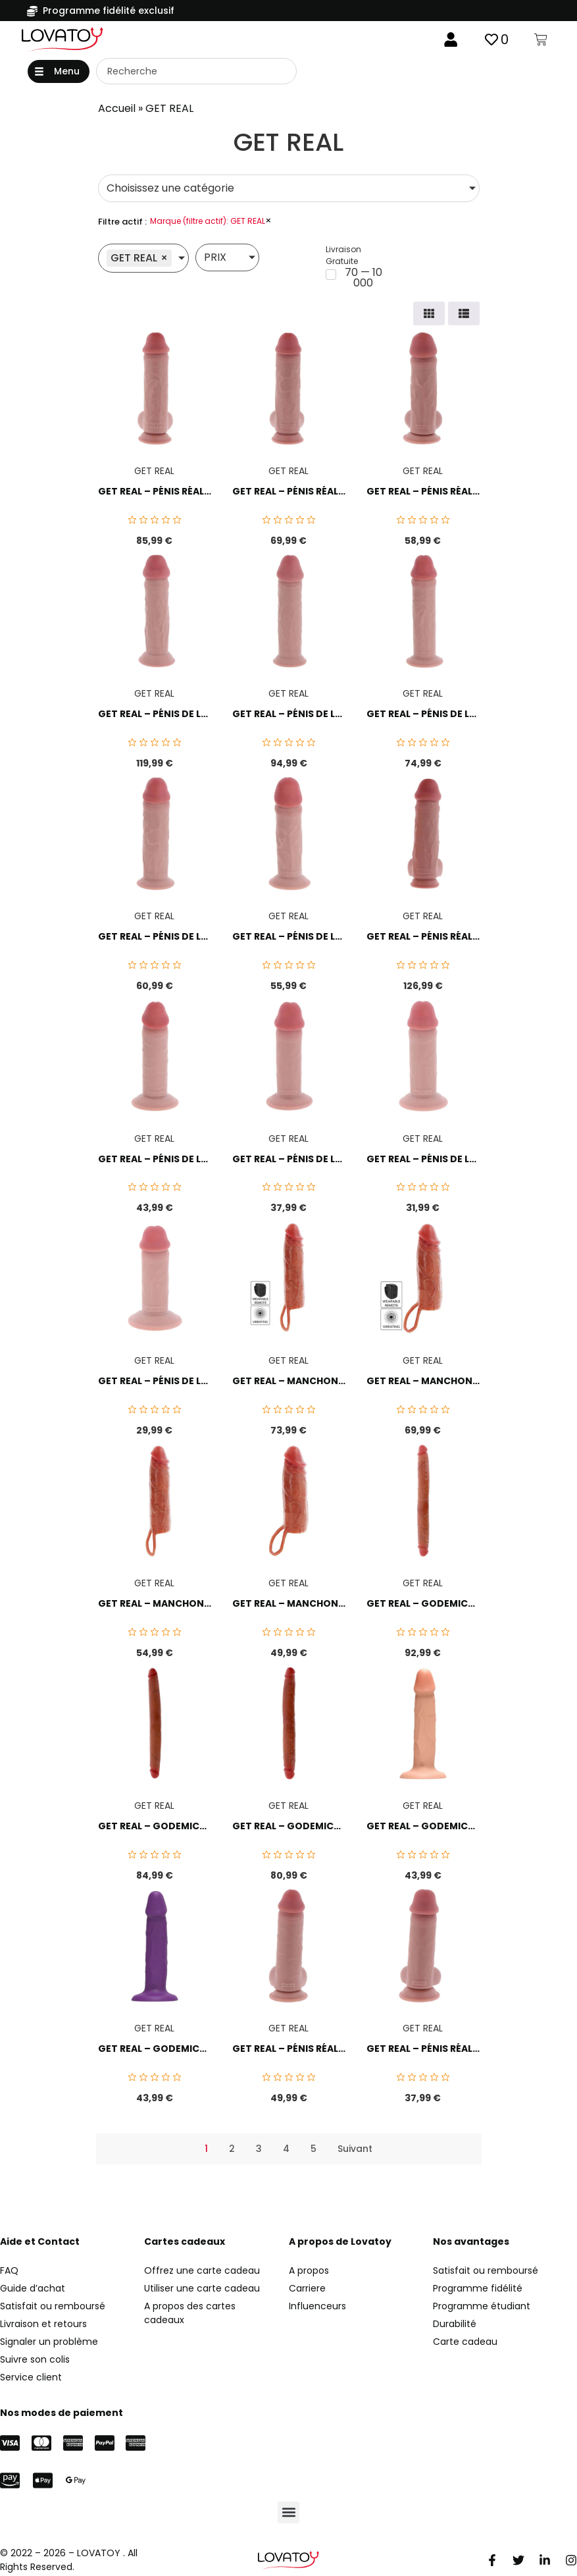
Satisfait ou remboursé (485, 2272)
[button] (58, 72)
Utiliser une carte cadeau (202, 2290)
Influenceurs (317, 2308)
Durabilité (454, 2325)
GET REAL (154, 473)
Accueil (117, 111)
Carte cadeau (465, 2343)
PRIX (215, 259)
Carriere (307, 2290)
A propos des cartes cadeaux (190, 2314)
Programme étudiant (481, 2308)
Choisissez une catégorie (170, 190)
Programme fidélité (477, 2290)
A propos (309, 2272)
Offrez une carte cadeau (202, 2272)
